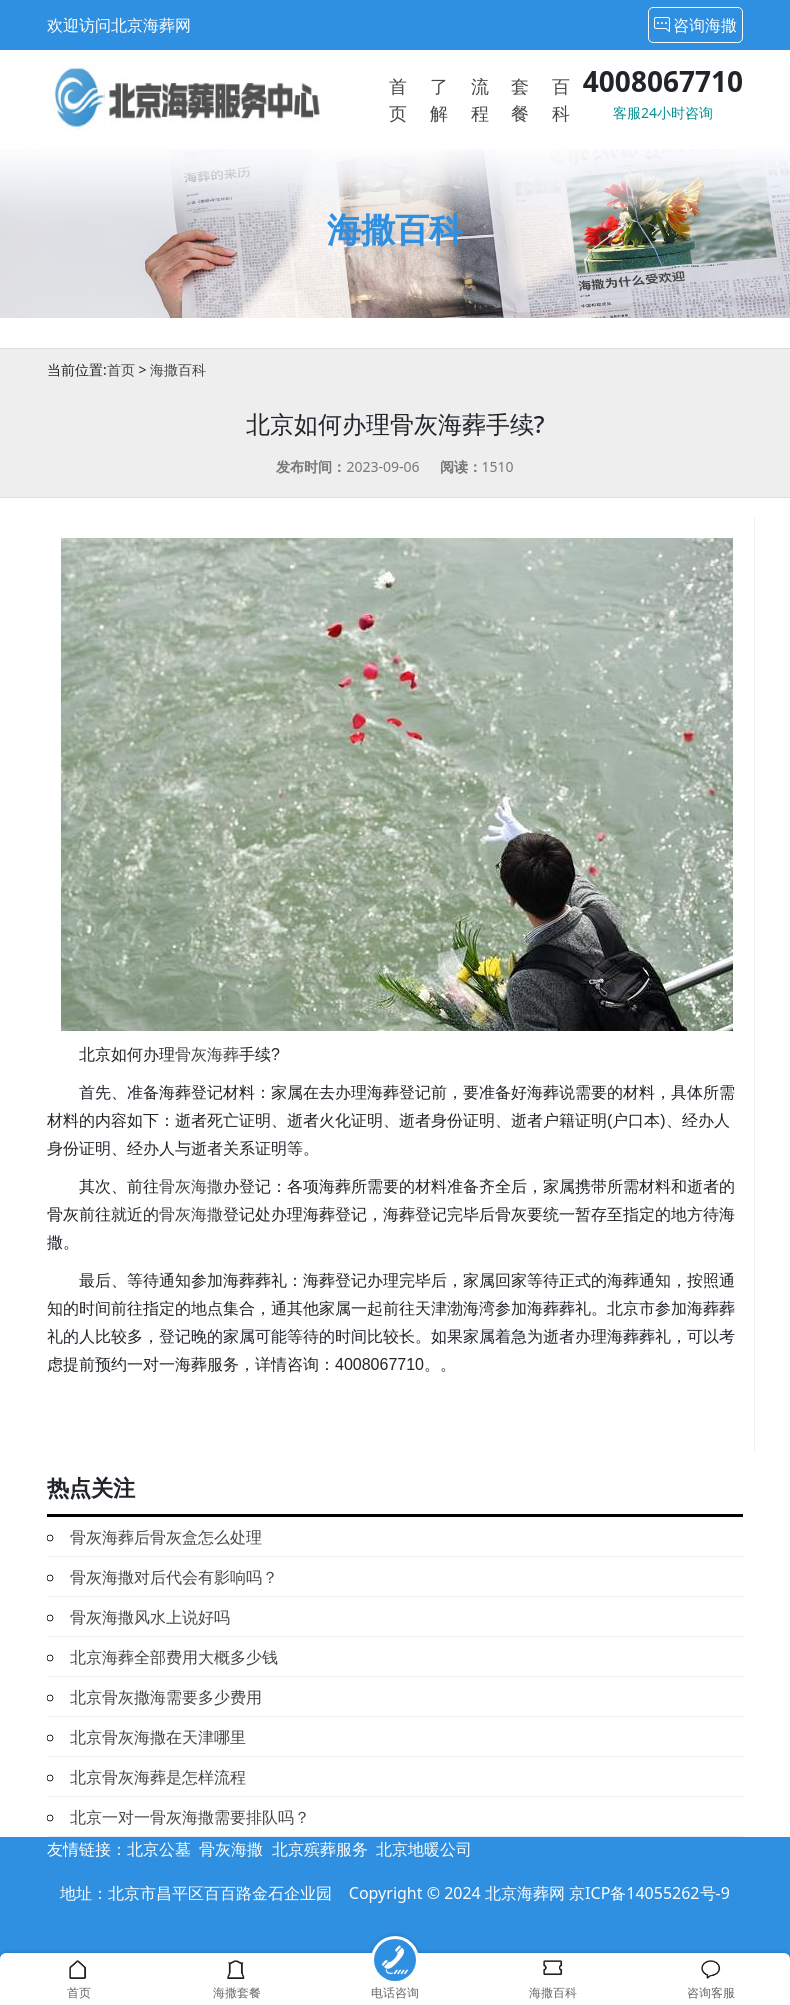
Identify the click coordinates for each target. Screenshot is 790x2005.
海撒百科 (178, 369)
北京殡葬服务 (320, 1849)
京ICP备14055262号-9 (649, 1893)
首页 (121, 369)
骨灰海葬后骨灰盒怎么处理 (166, 1537)
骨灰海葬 (207, 1054)
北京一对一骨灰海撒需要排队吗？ (190, 1817)
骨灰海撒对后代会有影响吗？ (174, 1577)
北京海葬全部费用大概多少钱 (174, 1657)
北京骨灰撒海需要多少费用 (166, 1697)
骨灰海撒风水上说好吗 (150, 1617)
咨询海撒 (695, 25)
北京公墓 (159, 1849)
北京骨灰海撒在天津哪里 (158, 1737)
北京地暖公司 (424, 1849)
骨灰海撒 (191, 1186)
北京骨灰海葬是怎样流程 (158, 1777)
